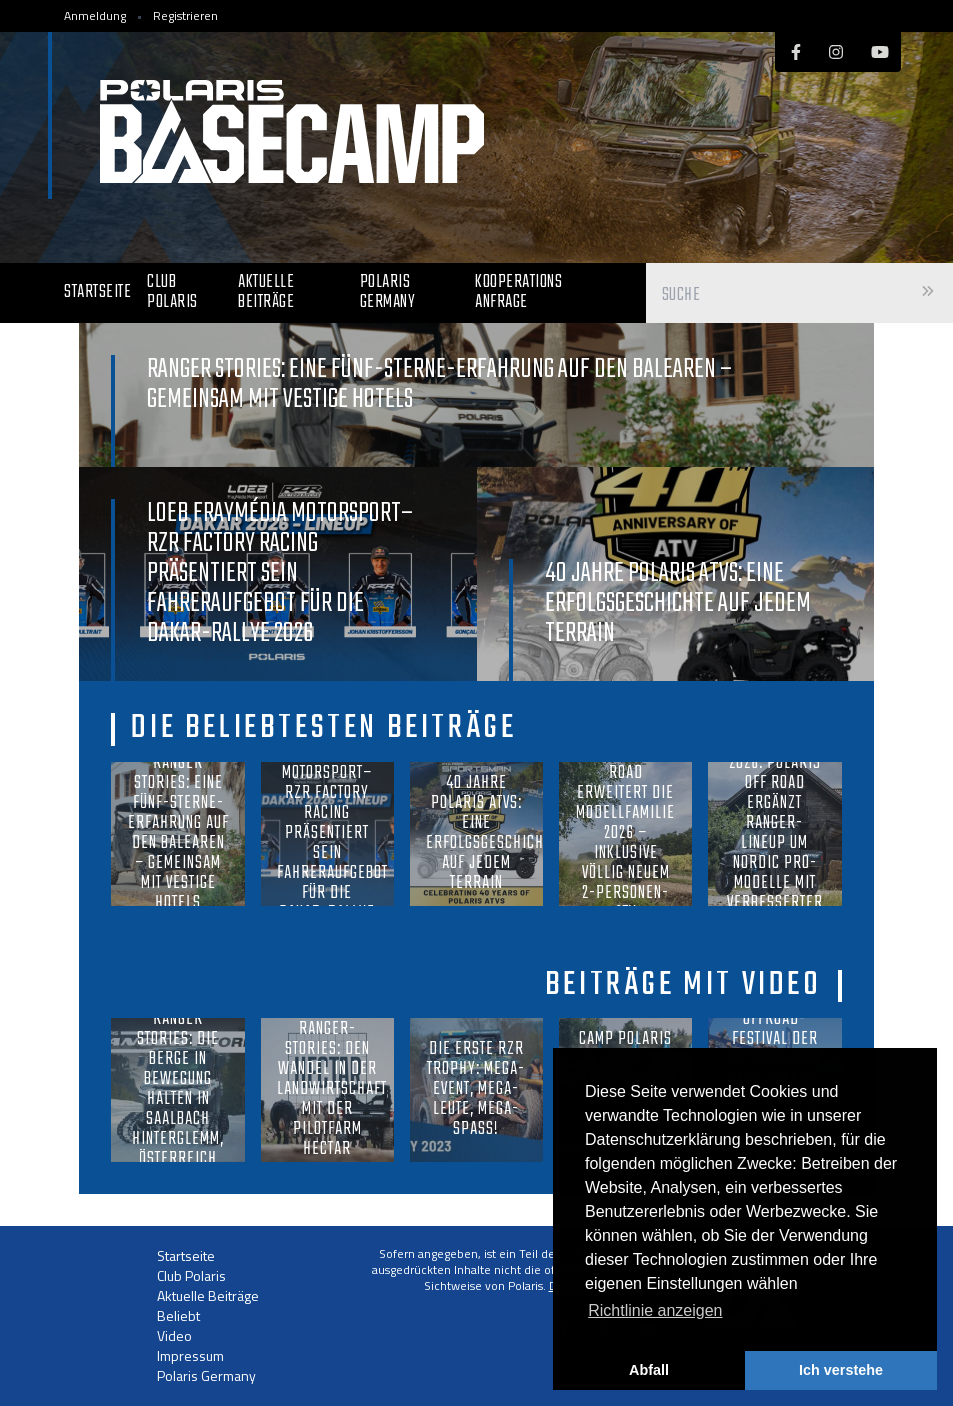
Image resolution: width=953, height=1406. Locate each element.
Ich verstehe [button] (841, 1370)
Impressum (190, 1355)
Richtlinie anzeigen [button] (655, 1310)
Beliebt (178, 1315)
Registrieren (185, 15)
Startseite (97, 292)
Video (174, 1335)
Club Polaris (172, 292)
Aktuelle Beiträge (266, 292)
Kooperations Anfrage (518, 292)
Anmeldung (95, 15)
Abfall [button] (649, 1370)
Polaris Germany (388, 292)
